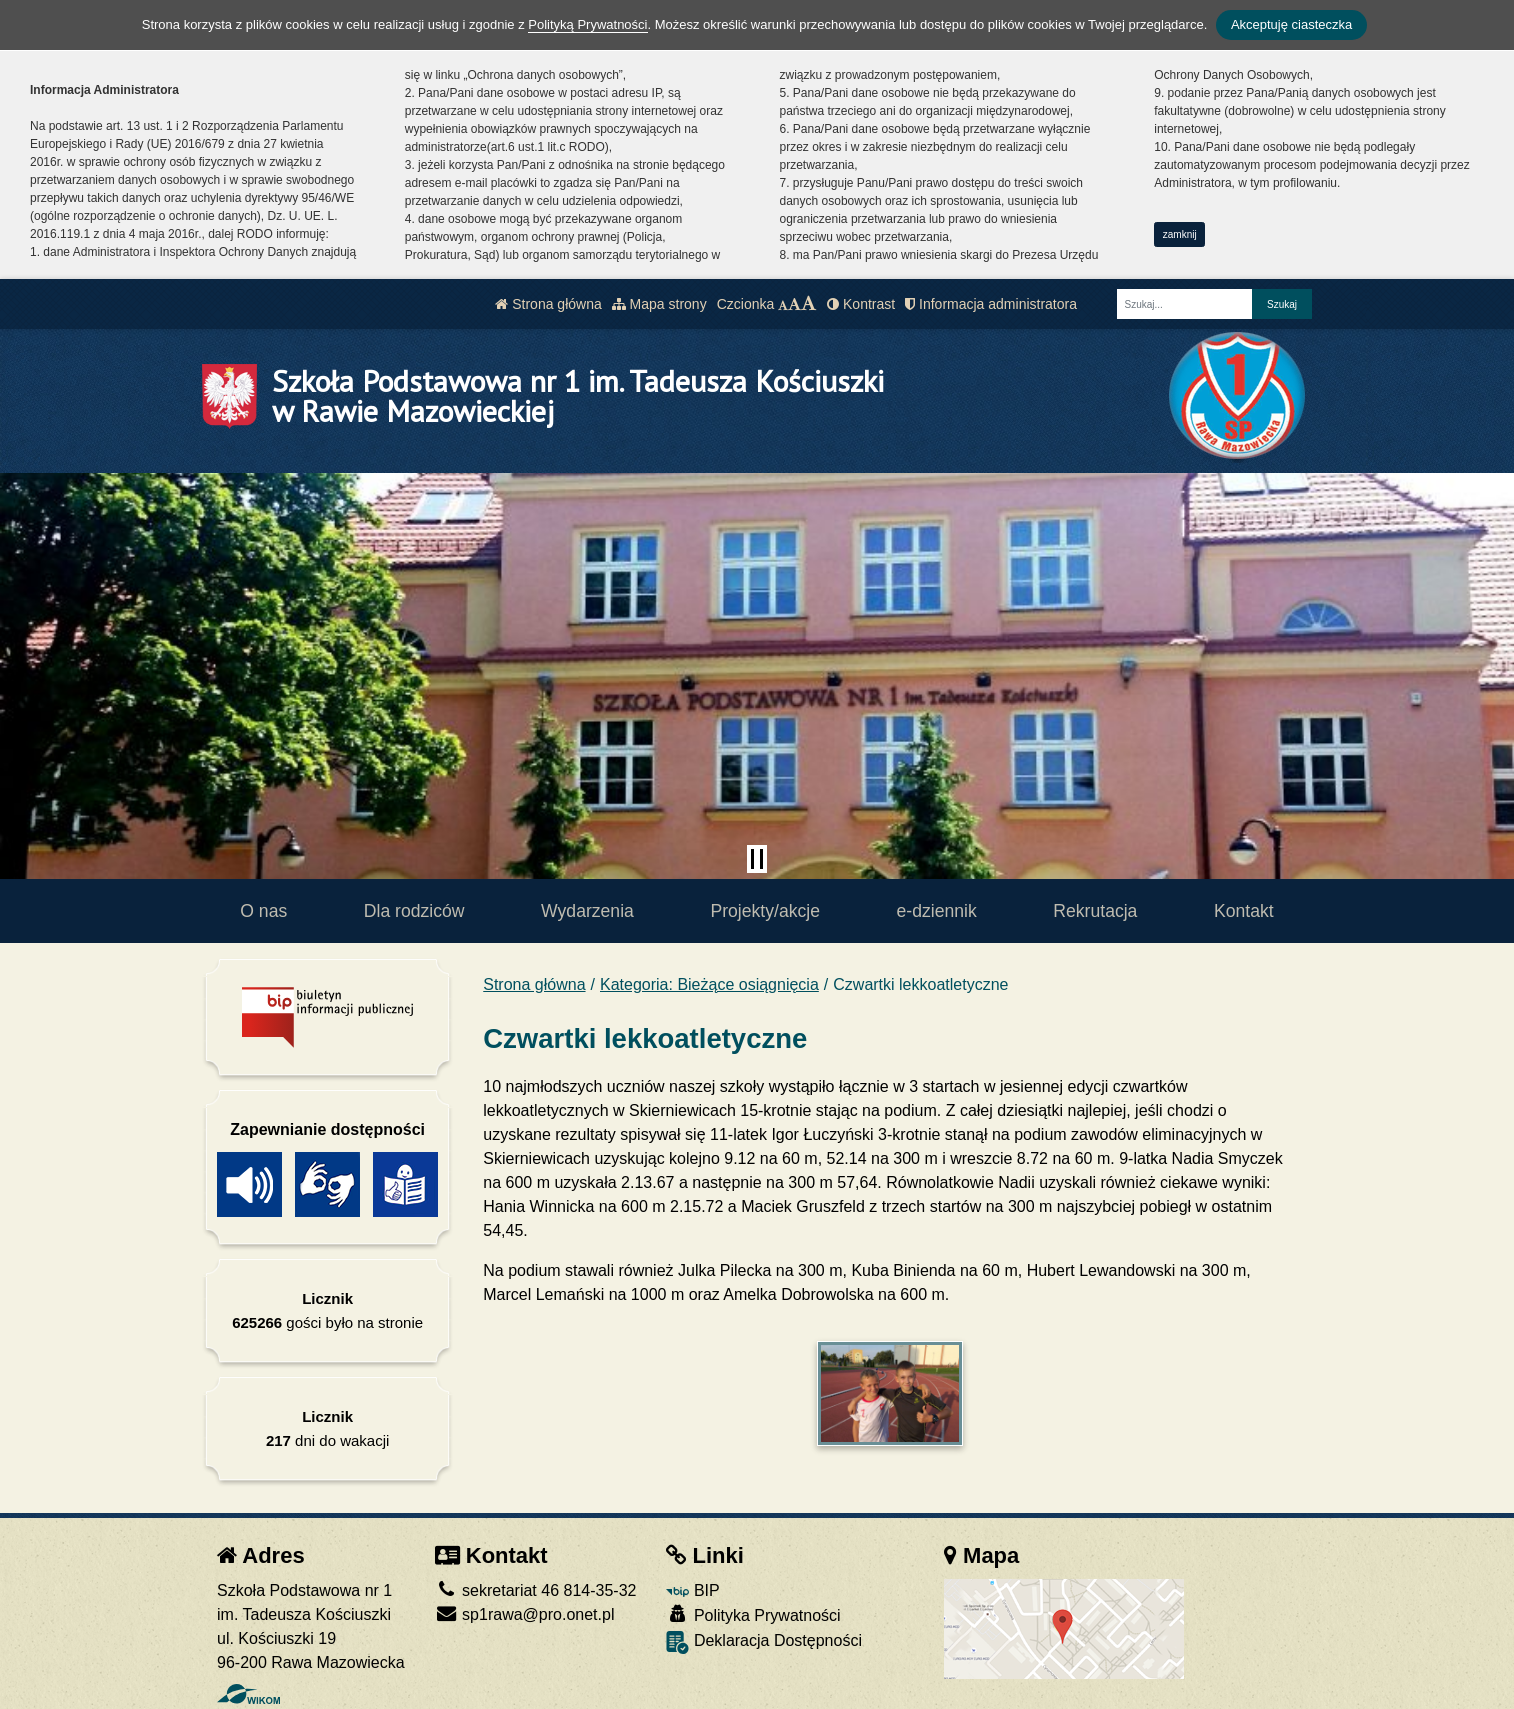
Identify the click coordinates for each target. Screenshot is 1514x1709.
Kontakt (1244, 911)
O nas (263, 911)
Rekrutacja (1095, 911)
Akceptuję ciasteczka (1291, 24)
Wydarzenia (587, 911)
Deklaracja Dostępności (764, 1642)
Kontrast (861, 304)
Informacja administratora (991, 304)
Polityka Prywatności (753, 1614)
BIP (692, 1590)
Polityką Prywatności (587, 24)
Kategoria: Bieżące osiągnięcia (709, 984)
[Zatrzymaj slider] (757, 859)
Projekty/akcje (765, 911)
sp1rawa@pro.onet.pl (525, 1614)
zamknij (1180, 234)
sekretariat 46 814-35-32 (536, 1590)
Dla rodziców (414, 911)
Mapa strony (659, 304)
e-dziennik (937, 911)
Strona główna (548, 304)
